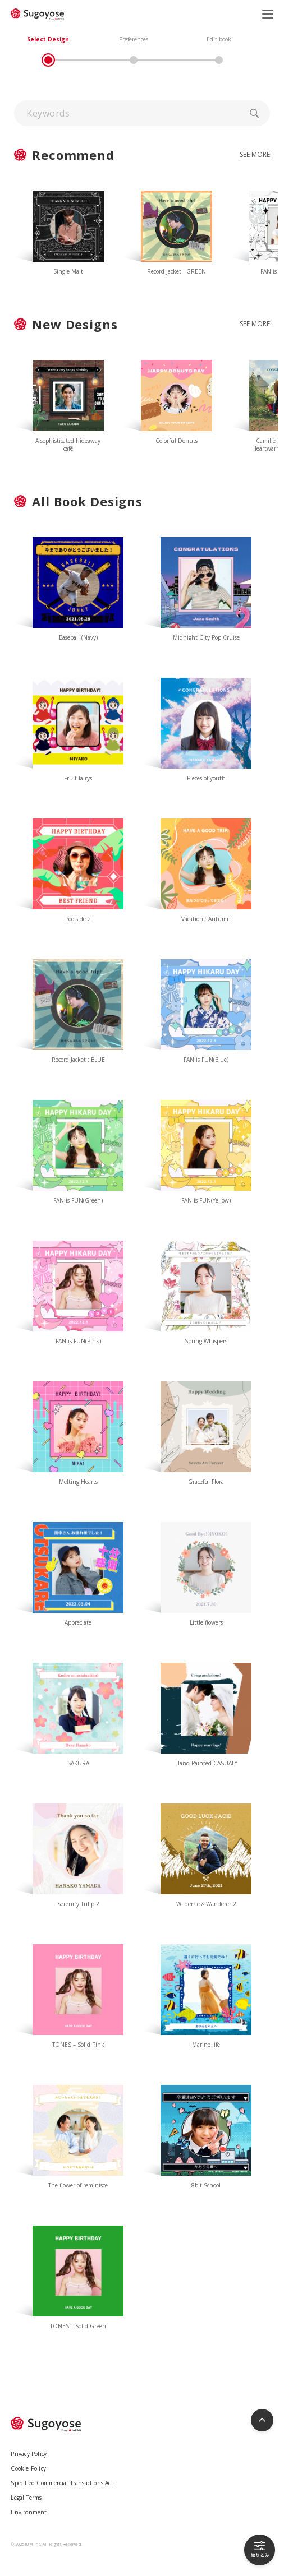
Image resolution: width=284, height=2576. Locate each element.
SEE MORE (255, 324)
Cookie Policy (28, 2468)
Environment (29, 2512)
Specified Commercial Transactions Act (62, 2483)
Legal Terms (26, 2497)
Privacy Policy (29, 2454)
